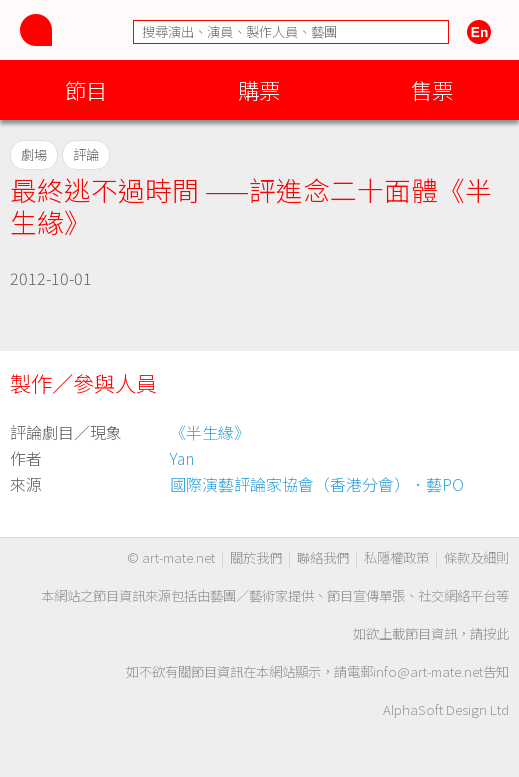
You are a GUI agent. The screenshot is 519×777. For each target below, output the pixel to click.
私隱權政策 (396, 557)
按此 (496, 633)
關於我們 (256, 557)
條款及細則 (476, 557)
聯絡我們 (323, 557)
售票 (432, 89)
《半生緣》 (210, 432)
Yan (182, 458)
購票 (259, 89)
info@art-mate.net (428, 671)
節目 (86, 89)
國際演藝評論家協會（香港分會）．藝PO (317, 484)
